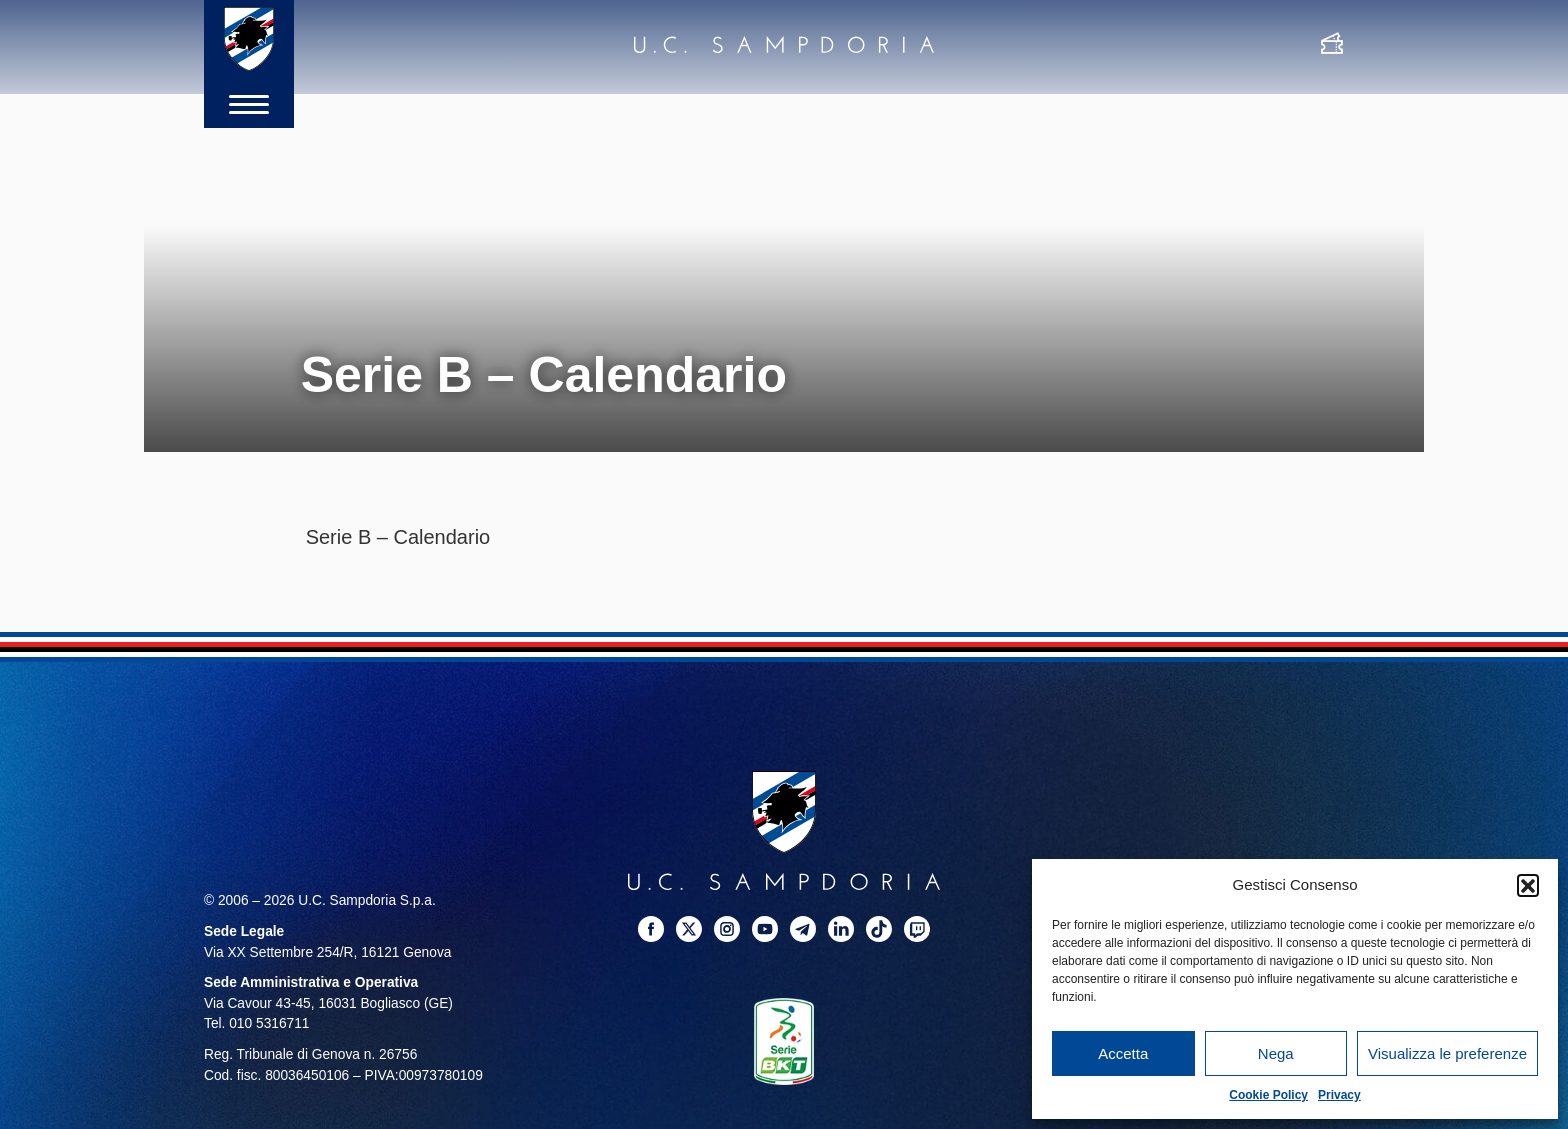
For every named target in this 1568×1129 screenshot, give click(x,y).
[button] (1528, 885)
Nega (1276, 1053)
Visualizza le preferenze (1447, 1053)
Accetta (1123, 1053)
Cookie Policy (1268, 1095)
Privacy (1339, 1095)
